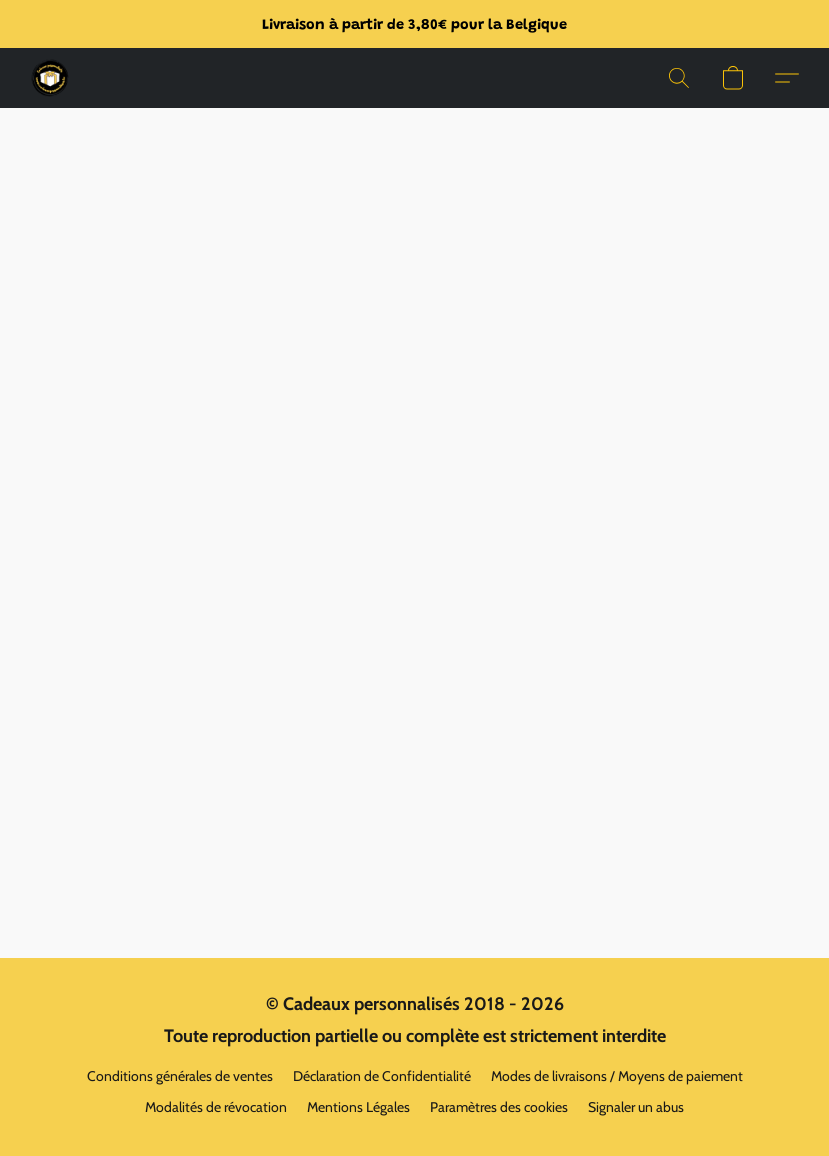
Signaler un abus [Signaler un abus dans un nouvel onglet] (636, 1107)
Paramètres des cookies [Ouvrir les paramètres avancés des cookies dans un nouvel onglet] (499, 1107)
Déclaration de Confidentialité (382, 1076)
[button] (50, 78)
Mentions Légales (358, 1107)
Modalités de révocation (216, 1107)
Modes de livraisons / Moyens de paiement (617, 1076)
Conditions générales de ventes (180, 1076)
